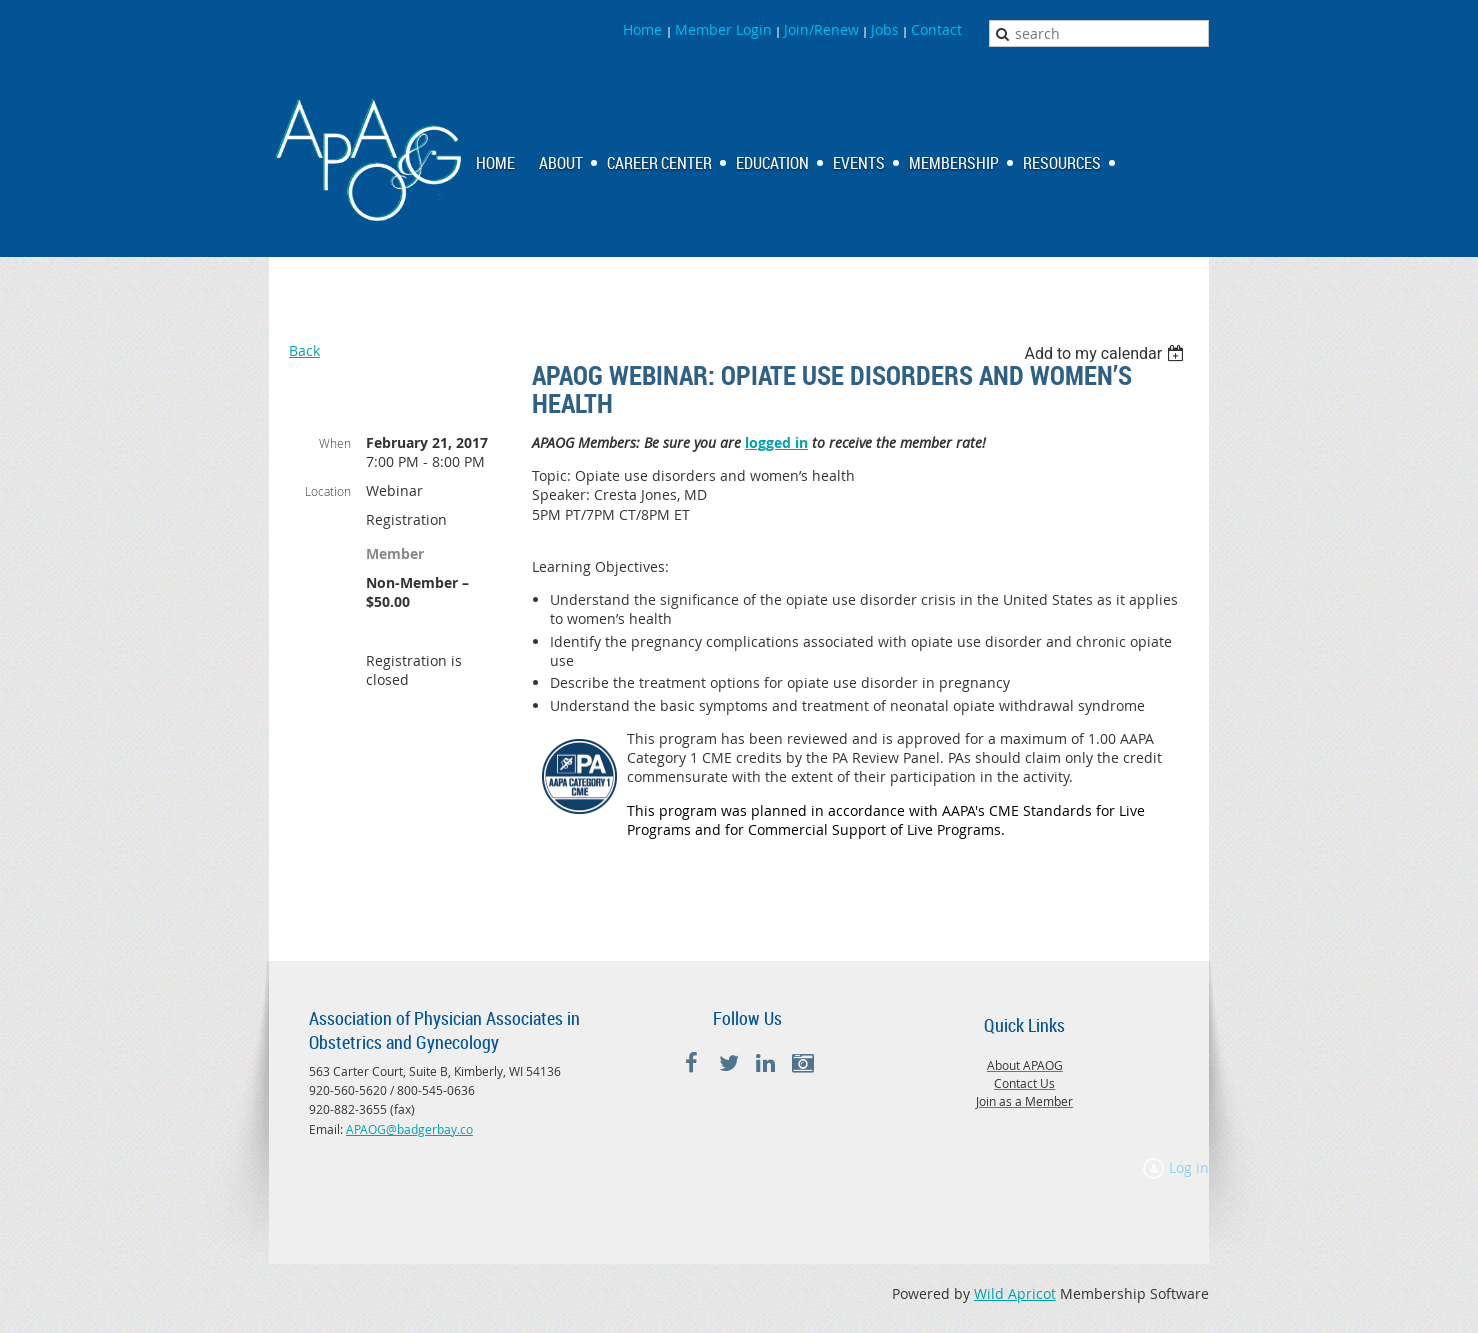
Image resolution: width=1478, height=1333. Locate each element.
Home (644, 29)
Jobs (885, 29)
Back (304, 350)
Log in (1189, 1167)
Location (328, 491)
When (335, 443)
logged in (776, 442)
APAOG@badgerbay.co (409, 1129)
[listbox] (1106, 353)
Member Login (723, 29)
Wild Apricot (1015, 1293)
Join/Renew (821, 29)
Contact (936, 29)
